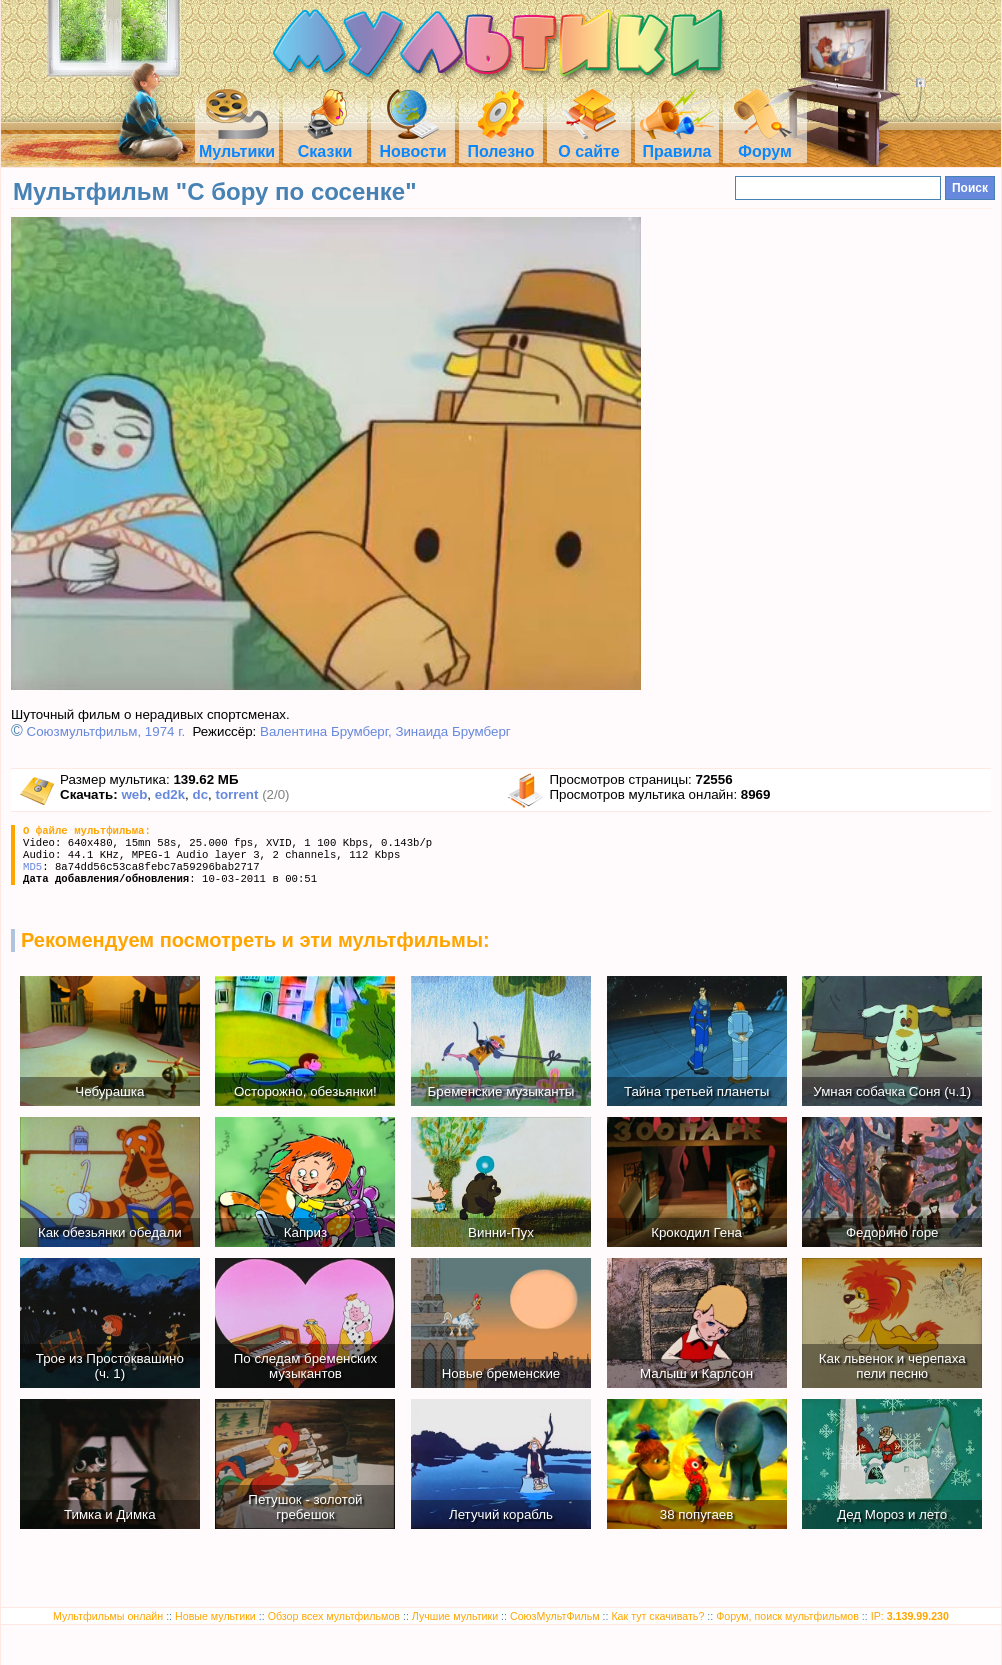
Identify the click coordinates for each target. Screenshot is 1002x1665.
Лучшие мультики (455, 1616)
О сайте (588, 142)
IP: (910, 1616)
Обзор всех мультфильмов (334, 1616)
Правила (677, 142)
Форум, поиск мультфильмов (787, 1616)
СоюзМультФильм (555, 1616)
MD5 (32, 867)
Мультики (237, 142)
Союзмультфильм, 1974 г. (106, 731)
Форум (765, 142)
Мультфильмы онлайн (108, 1616)
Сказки (325, 142)
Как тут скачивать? (657, 1616)
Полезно (500, 142)
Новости (412, 142)
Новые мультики (215, 1616)
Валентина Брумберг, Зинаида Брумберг (385, 731)
